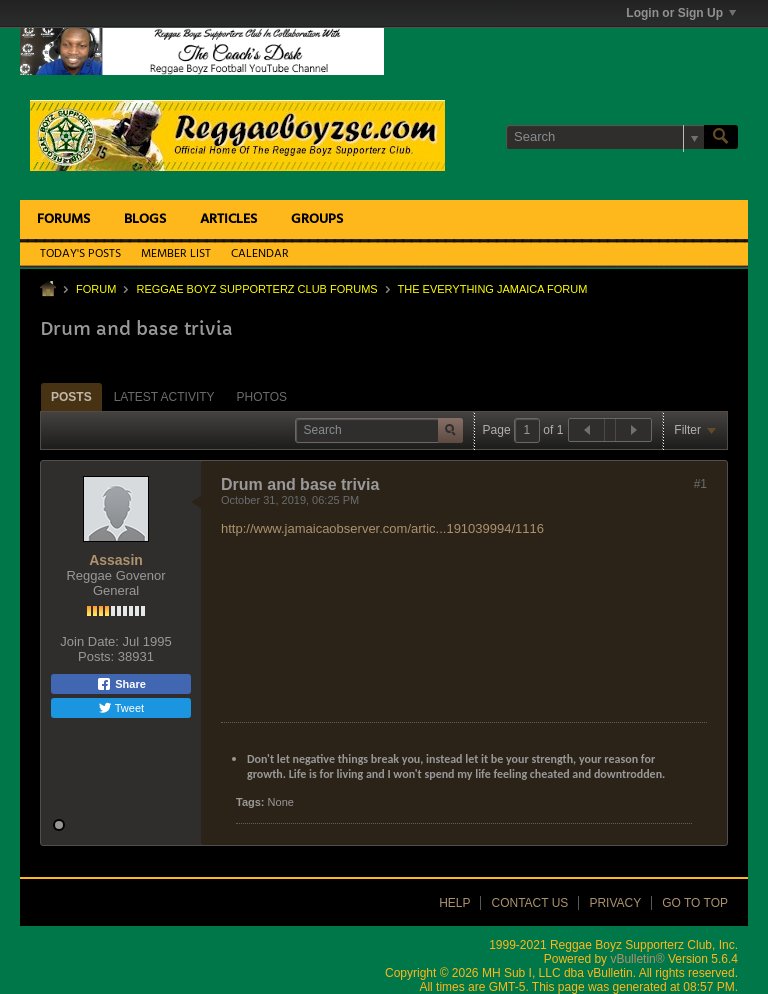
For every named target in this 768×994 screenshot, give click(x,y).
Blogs (145, 219)
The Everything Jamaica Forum (493, 289)
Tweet (121, 708)
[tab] (71, 396)
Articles (228, 219)
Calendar (260, 254)
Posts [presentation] (71, 397)
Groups (317, 219)
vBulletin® (637, 959)
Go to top (695, 903)
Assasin (116, 560)
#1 (700, 484)
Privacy (615, 903)
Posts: (96, 656)
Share (121, 684)
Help (454, 903)
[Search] (605, 137)
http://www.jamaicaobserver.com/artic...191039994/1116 (382, 528)
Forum (96, 289)
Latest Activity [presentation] (164, 397)
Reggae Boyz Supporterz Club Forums (256, 289)
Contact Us (529, 903)
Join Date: (89, 641)
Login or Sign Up (681, 13)
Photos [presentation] (262, 397)
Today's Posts (80, 254)
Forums (63, 219)
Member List (176, 254)
